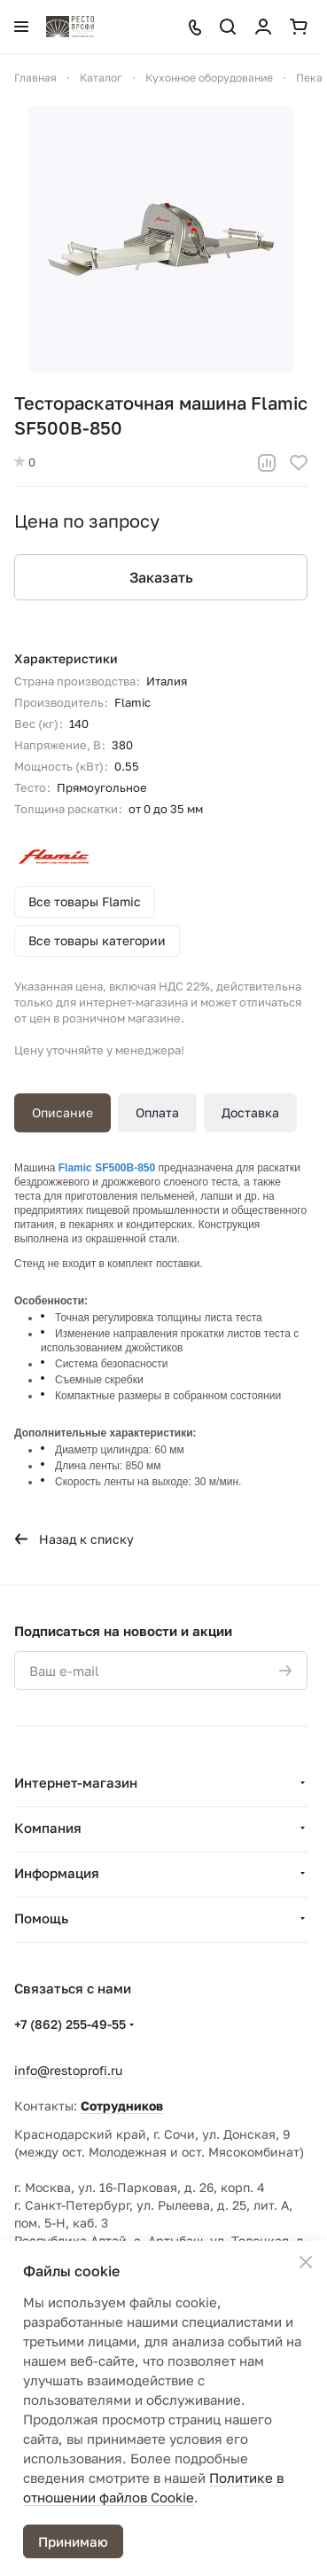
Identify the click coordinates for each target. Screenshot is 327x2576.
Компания (48, 1828)
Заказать (161, 577)
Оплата (157, 1112)
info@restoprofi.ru (68, 2070)
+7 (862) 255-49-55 (70, 2024)
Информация (56, 1873)
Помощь (41, 1918)
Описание (62, 1112)
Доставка (250, 1112)
